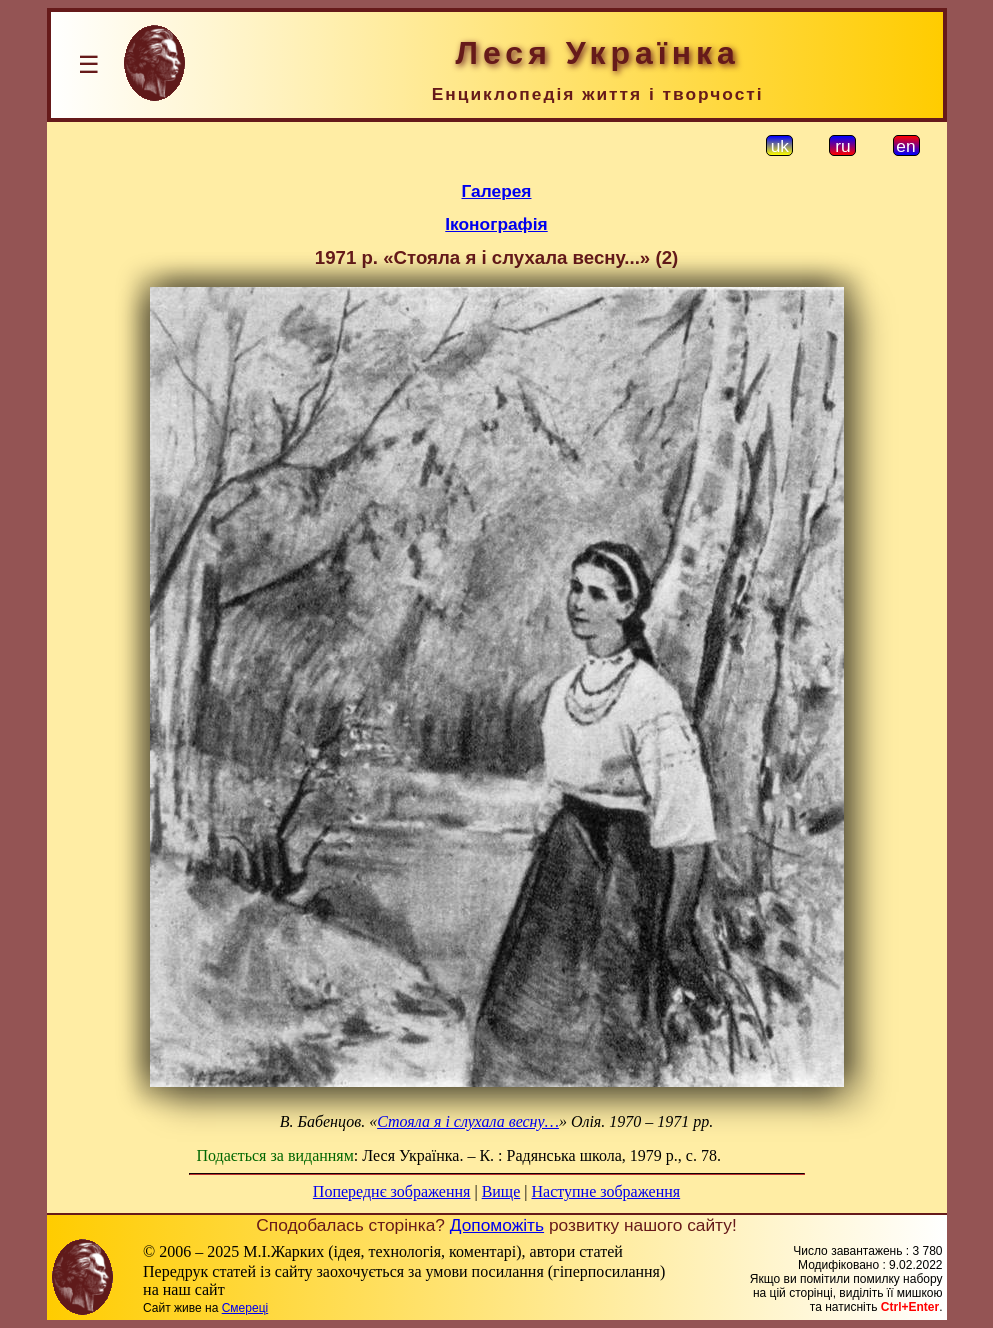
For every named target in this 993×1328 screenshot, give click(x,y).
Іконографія (496, 224)
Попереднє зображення (392, 1191)
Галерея (497, 191)
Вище (501, 1191)
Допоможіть (497, 1225)
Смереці (245, 1308)
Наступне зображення (605, 1191)
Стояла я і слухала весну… (468, 1121)
